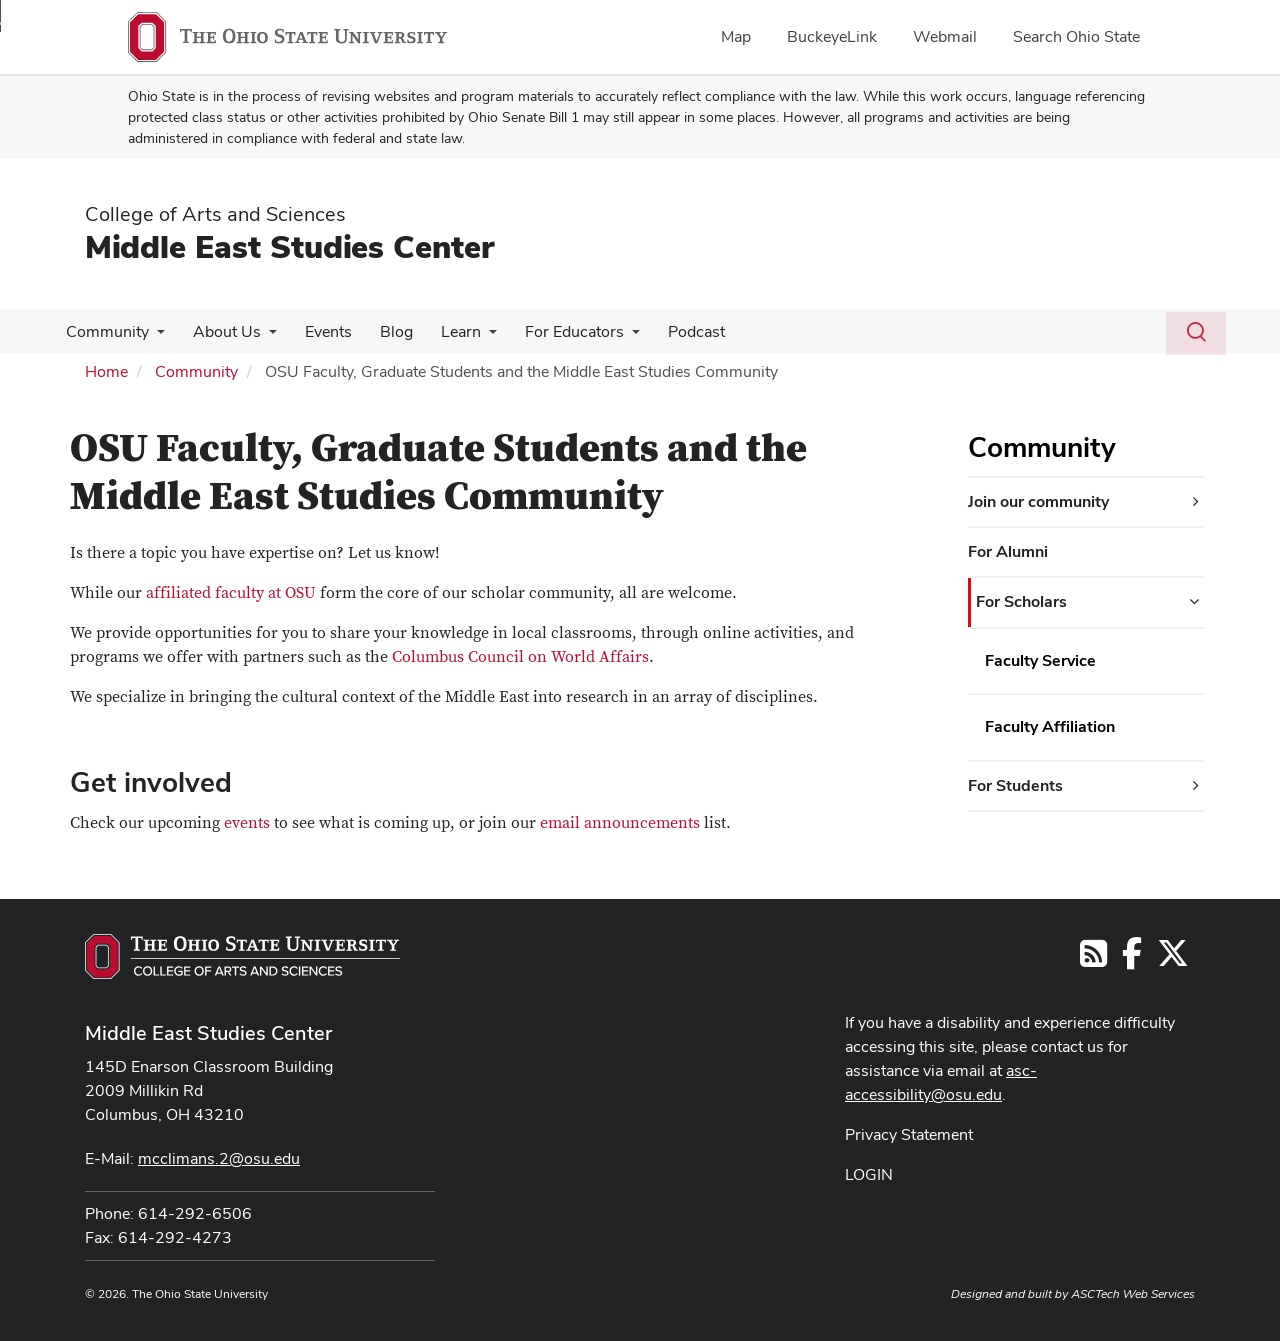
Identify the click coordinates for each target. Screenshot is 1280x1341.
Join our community (1038, 501)
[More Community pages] (155, 337)
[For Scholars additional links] (1194, 602)
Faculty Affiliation (1050, 726)
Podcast (670, 331)
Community (105, 331)
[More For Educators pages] (610, 337)
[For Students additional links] (1196, 786)
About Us (221, 331)
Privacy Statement (909, 1134)
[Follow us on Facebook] (1132, 959)
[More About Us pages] (263, 337)
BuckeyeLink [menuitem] (832, 36)
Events (318, 331)
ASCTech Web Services (1133, 1294)
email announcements (620, 823)
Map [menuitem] (736, 36)
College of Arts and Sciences (215, 214)
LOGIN (869, 1174)
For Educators (552, 331)
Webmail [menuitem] (945, 36)
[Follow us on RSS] (1093, 959)
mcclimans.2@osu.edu (219, 1158)
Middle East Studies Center (289, 246)
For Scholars (1021, 601)
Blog (382, 331)
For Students (1015, 785)
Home (106, 371)
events (249, 823)
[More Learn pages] (471, 337)
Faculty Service (1040, 660)
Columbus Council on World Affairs (520, 657)
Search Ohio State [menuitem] (1076, 36)
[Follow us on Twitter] (1173, 959)
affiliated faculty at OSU (231, 593)
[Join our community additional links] (1196, 502)
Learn (443, 331)
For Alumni (1008, 551)
